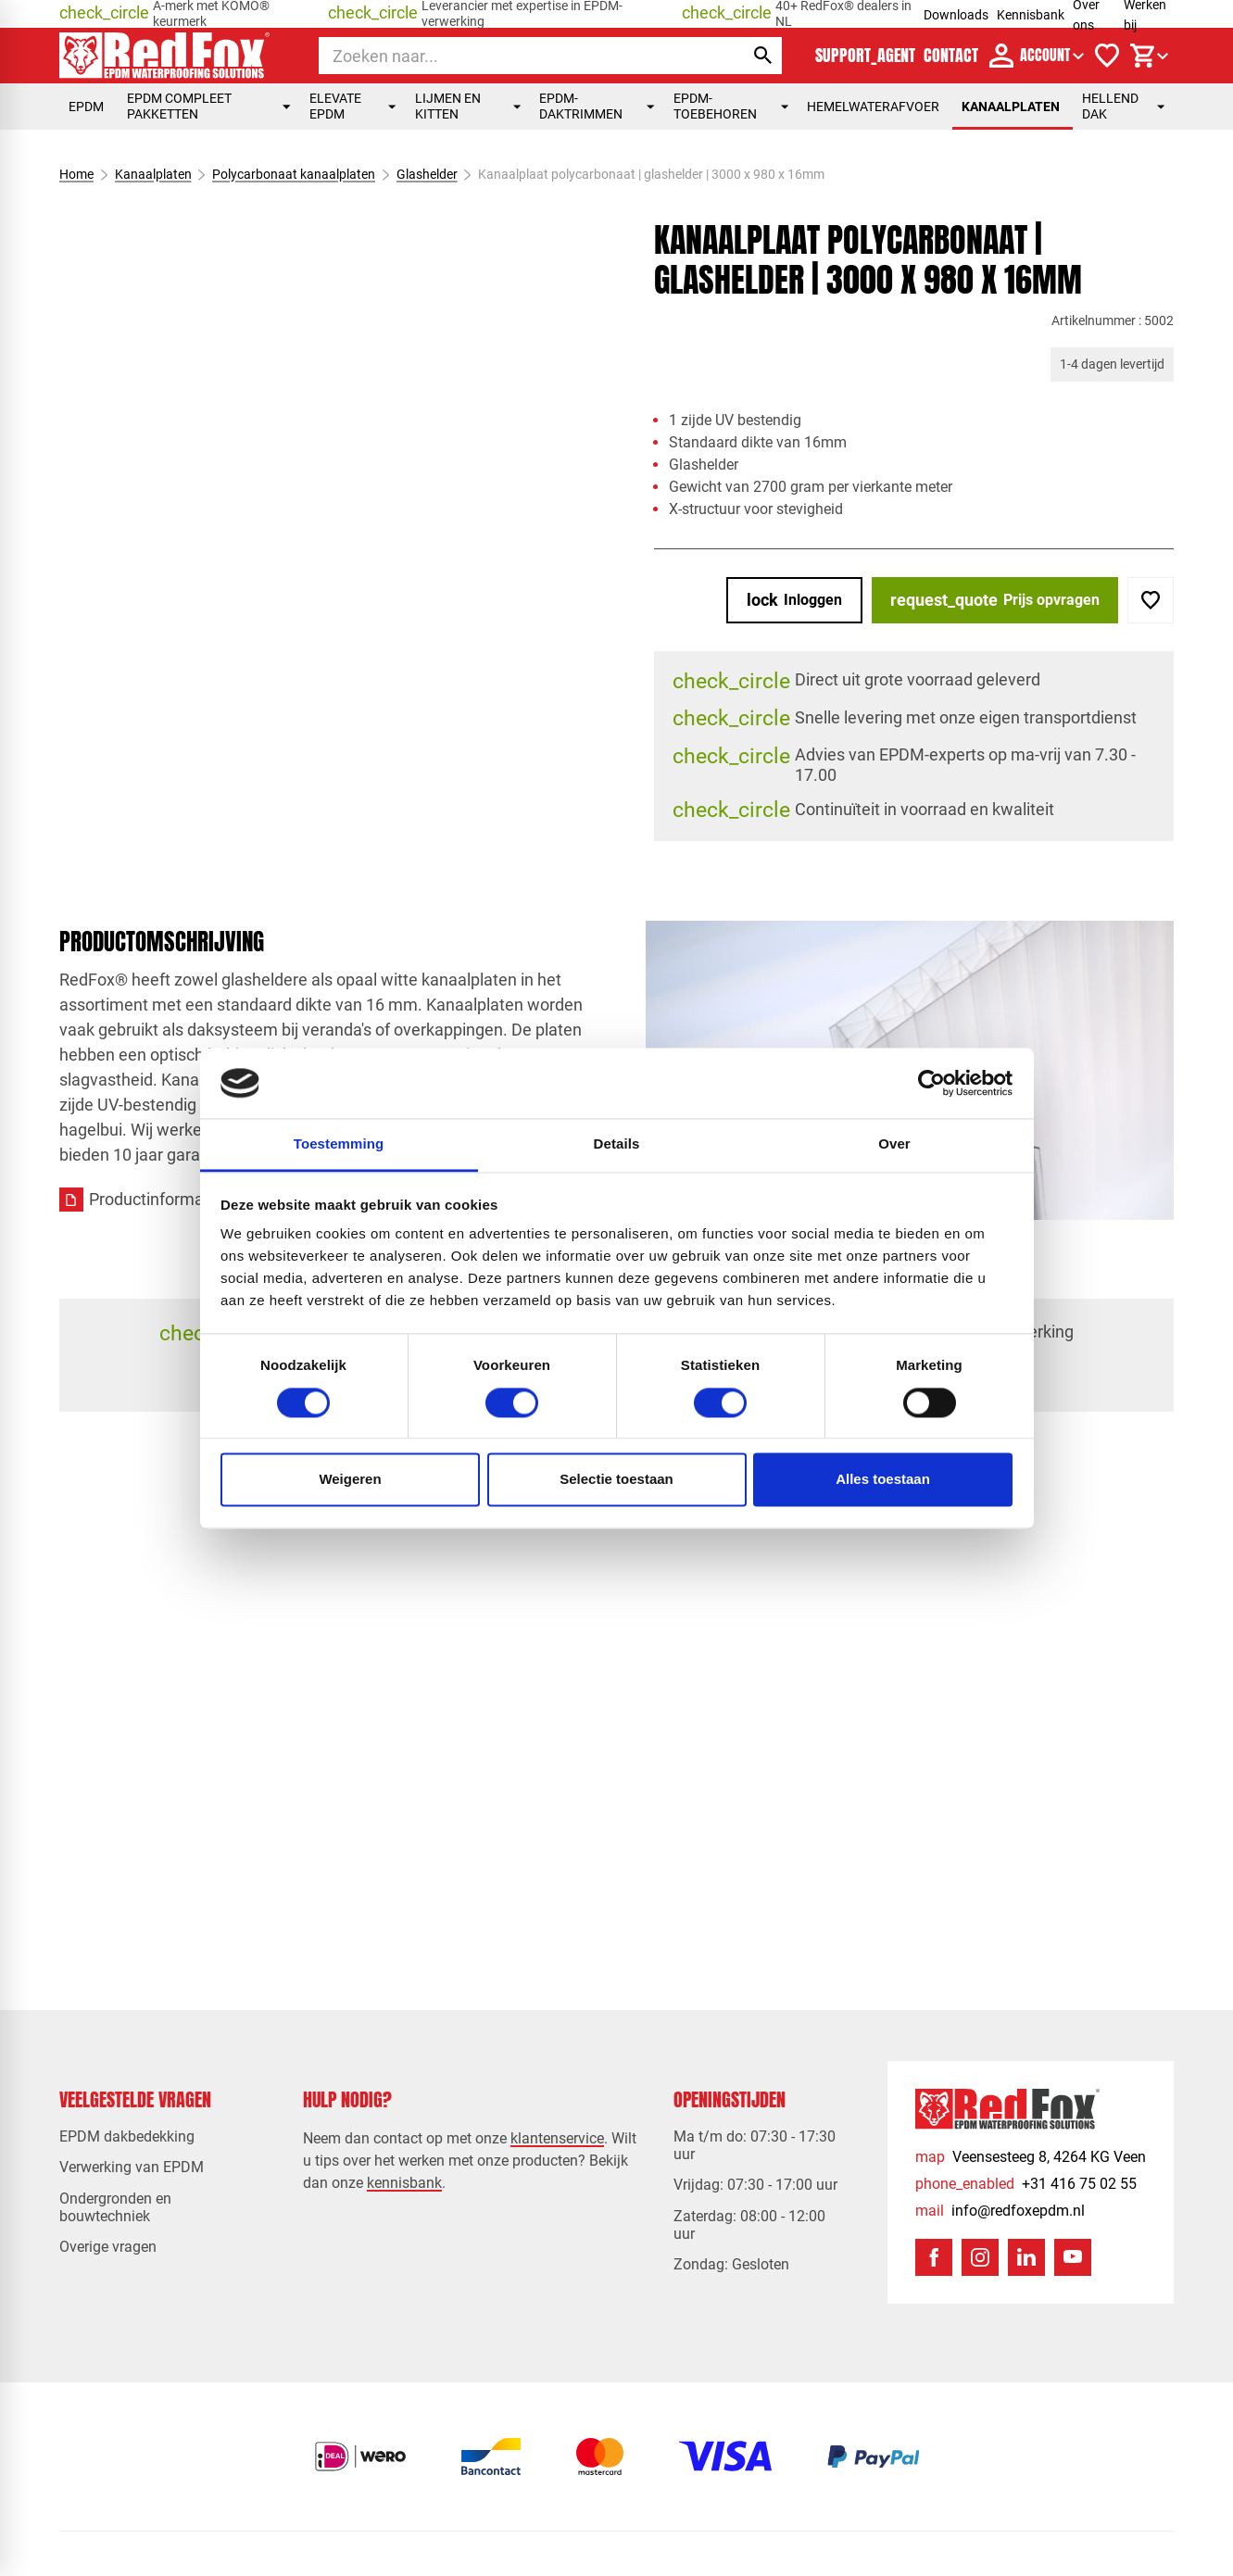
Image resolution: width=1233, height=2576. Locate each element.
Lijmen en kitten (468, 106)
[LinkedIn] (1026, 2257)
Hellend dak (1123, 106)
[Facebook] (933, 2257)
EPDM (88, 106)
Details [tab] (617, 1144)
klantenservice (557, 2138)
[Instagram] (980, 2257)
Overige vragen (108, 2247)
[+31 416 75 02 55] (1026, 2184)
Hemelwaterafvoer (873, 106)
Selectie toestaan (616, 1480)
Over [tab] (894, 1144)
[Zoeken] (515, 55)
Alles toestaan (883, 1480)
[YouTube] (1072, 2257)
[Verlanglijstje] (1107, 55)
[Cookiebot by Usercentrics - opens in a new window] (931, 1083)
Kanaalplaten (1011, 106)
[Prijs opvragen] (995, 600)
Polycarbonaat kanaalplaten (293, 174)
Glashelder (426, 174)
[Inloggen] (794, 600)
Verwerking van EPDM (131, 2167)
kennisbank (404, 2183)
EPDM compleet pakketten (209, 106)
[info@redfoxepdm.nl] (1000, 2210)
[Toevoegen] (1150, 600)
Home (76, 174)
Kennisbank (1030, 14)
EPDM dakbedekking (127, 2136)
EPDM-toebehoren (730, 106)
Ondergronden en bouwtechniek (115, 2207)
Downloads (956, 14)
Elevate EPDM (352, 106)
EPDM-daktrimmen (596, 106)
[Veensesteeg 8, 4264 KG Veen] (1030, 2157)
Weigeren (350, 1480)
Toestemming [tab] (339, 1144)
